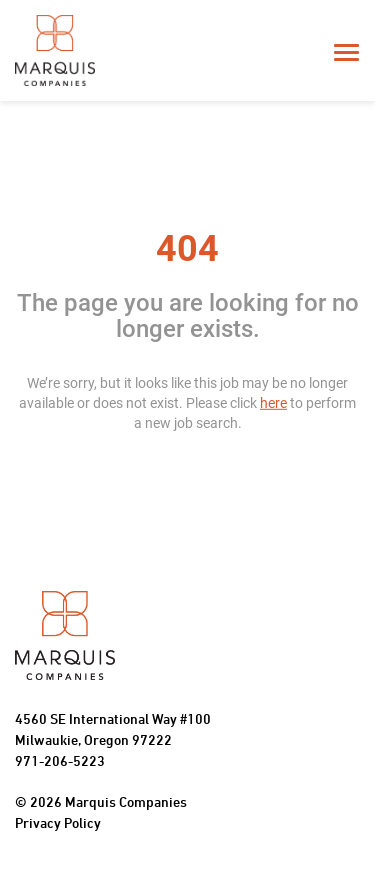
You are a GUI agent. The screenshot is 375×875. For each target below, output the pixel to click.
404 (187, 249)
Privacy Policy (58, 824)
